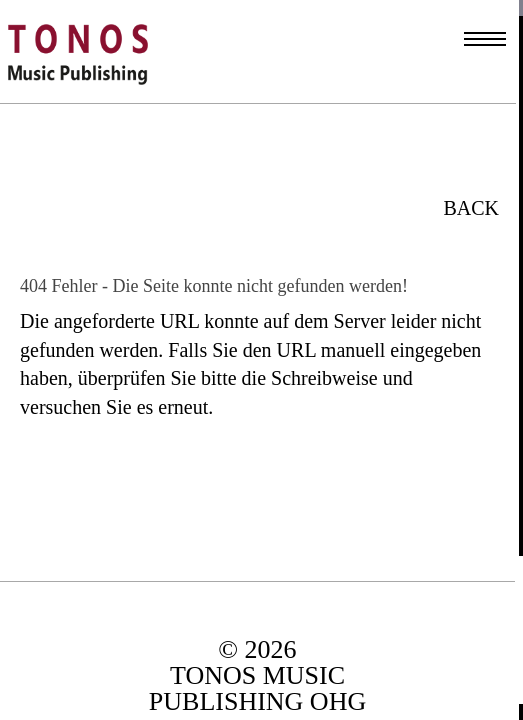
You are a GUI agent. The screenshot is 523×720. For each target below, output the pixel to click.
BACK (471, 208)
